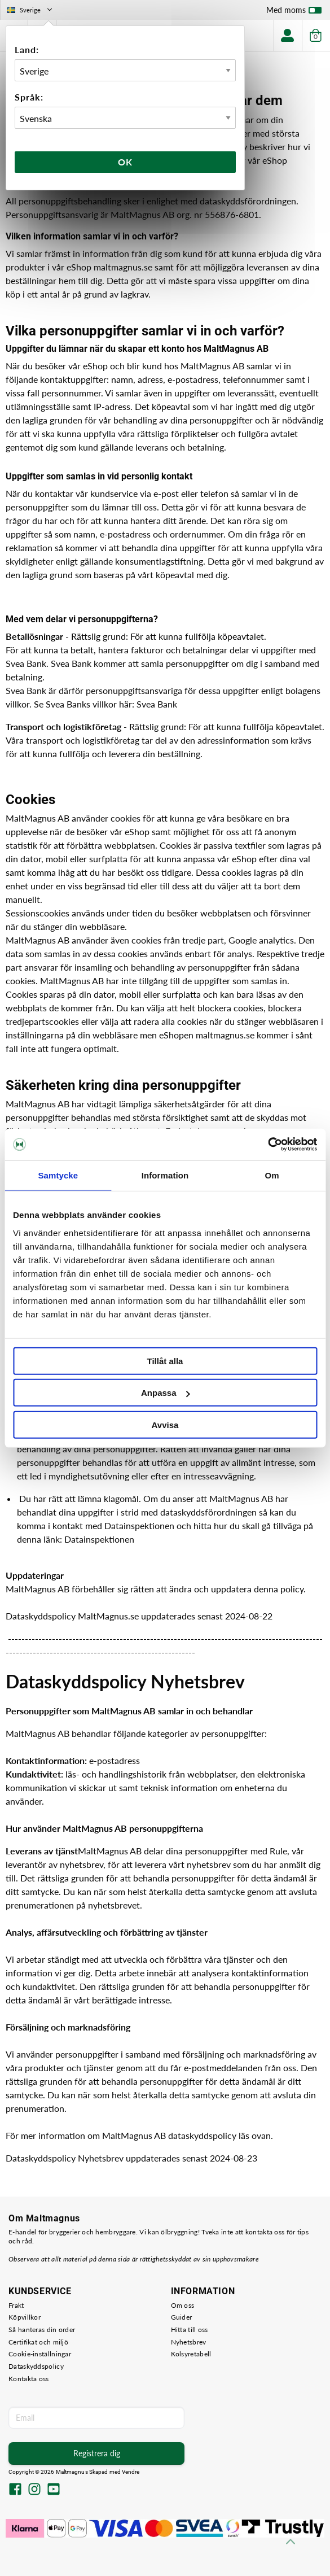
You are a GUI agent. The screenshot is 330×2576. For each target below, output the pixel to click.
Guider (181, 2317)
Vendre (131, 2472)
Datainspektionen (99, 1539)
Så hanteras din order (41, 2329)
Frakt (16, 2305)
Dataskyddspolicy (36, 2366)
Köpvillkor (24, 2317)
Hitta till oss (189, 2329)
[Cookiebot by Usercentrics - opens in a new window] (267, 1144)
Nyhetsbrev (188, 2342)
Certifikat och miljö (38, 2342)
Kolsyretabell (191, 2354)
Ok (125, 161)
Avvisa (165, 1424)
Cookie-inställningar (39, 2354)
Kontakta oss (28, 2378)
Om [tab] (272, 1175)
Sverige (30, 9)
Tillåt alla (165, 1360)
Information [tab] (165, 1175)
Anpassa (165, 1393)
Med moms (294, 12)
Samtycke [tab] (58, 1175)
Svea (147, 703)
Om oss (183, 2305)
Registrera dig (96, 2453)
